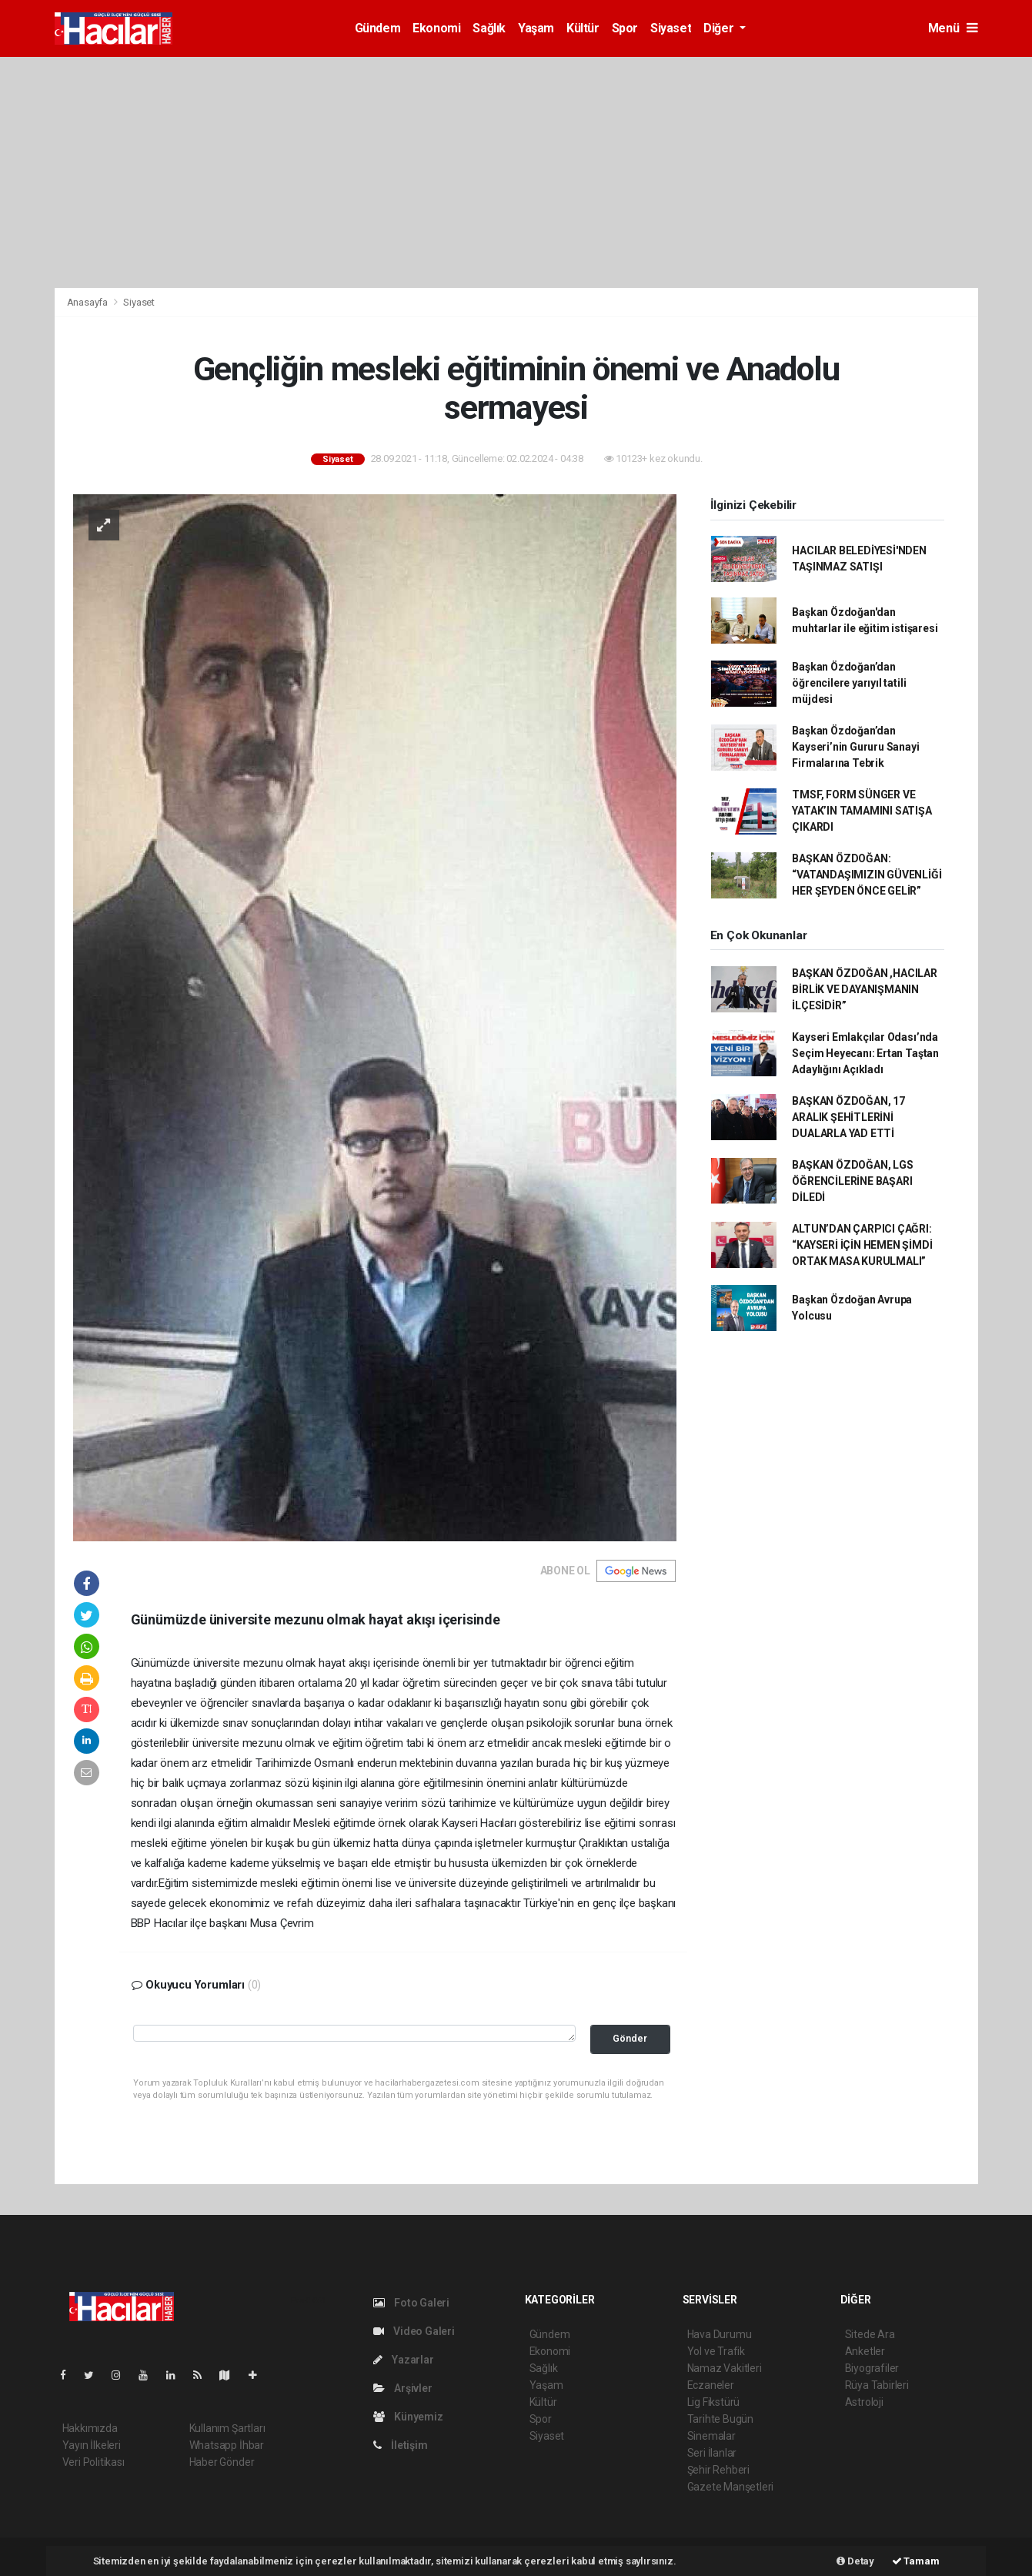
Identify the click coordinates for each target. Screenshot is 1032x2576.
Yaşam (536, 28)
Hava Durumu (719, 2334)
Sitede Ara (870, 2334)
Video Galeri (414, 2331)
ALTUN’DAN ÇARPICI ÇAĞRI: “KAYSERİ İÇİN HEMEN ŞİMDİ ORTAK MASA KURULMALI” (862, 1245)
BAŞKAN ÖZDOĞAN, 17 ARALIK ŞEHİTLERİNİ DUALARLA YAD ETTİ (848, 1117)
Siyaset (670, 28)
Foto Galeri (411, 2303)
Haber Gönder (222, 2462)
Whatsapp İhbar (226, 2445)
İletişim (400, 2445)
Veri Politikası (93, 2462)
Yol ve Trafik (716, 2351)
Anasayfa (88, 302)
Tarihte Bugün (720, 2419)
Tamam (916, 2561)
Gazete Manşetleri (730, 2487)
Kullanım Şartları (227, 2428)
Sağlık (489, 28)
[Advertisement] (516, 172)
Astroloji (864, 2402)
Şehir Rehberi (718, 2470)
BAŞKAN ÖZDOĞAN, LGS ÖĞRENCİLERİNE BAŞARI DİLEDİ (852, 1181)
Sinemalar (711, 2436)
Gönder (630, 2038)
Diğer (719, 28)
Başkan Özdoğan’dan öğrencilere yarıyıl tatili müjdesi (849, 683)
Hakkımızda (90, 2428)
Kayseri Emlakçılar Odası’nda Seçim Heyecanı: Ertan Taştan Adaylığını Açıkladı (865, 1053)
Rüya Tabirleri (877, 2385)
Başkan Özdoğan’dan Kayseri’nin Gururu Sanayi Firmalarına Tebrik (855, 746)
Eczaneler (710, 2385)
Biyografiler (872, 2368)
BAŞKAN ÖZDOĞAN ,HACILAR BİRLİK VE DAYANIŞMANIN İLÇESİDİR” (864, 989)
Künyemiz (408, 2416)
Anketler (865, 2351)
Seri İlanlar (712, 2453)
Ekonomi (436, 28)
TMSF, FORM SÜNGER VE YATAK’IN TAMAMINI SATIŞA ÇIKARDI (861, 810)
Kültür (582, 28)
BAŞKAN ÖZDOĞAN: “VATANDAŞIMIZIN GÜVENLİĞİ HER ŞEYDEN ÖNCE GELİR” (866, 874)
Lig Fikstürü (713, 2402)
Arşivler (403, 2388)
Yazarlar (403, 2360)
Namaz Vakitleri (724, 2368)
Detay (855, 2561)
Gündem (378, 28)
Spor (625, 28)
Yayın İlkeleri (91, 2445)
